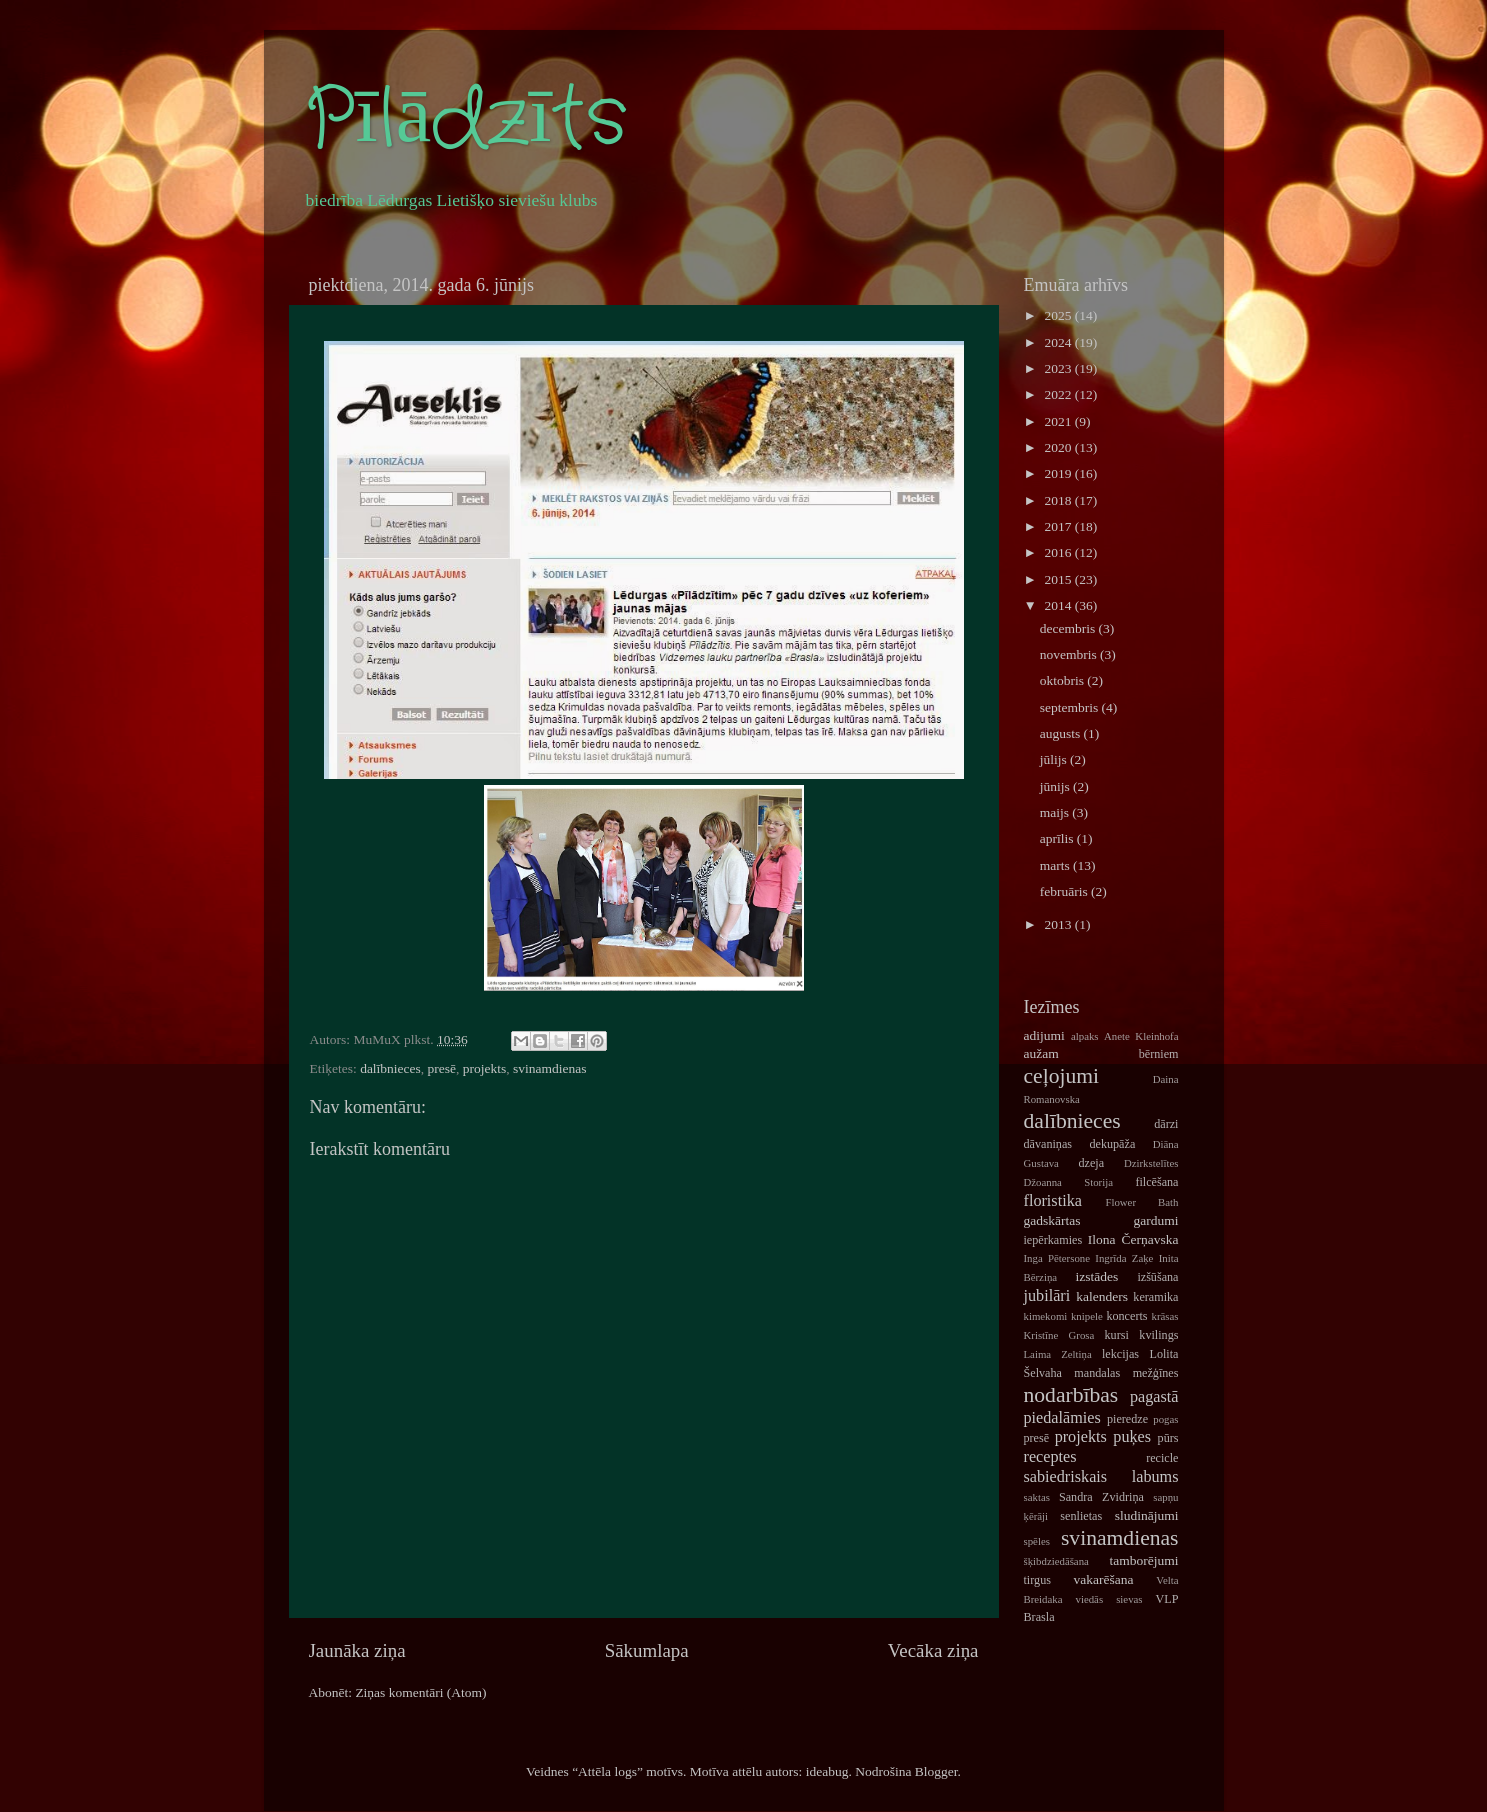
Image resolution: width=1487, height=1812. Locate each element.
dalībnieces (390, 1068)
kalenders (1102, 1296)
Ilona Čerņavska (1133, 1239)
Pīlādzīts (466, 120)
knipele (1087, 1316)
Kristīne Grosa (1059, 1335)
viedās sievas (1109, 1599)
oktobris (1064, 680)
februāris (1065, 891)
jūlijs (1055, 759)
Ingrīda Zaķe (1124, 1258)
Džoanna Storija (1069, 1182)
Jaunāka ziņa (357, 1650)
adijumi (1044, 1035)
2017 (1059, 526)
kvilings (1158, 1335)
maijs (1056, 812)
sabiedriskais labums (1101, 1477)
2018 (1059, 500)
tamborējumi (1144, 1560)
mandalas (1097, 1373)
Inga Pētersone (1057, 1258)
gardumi (1156, 1220)
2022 (1059, 394)
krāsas (1165, 1316)
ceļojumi (1062, 1076)
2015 (1059, 579)
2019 (1059, 473)
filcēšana (1156, 1182)
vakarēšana (1103, 1579)
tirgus (1037, 1580)
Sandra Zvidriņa (1101, 1497)
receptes (1050, 1457)
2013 (1059, 924)
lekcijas (1120, 1354)
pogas (1165, 1419)
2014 (1059, 605)
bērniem (1159, 1054)
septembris (1071, 707)
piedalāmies (1062, 1418)
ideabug (827, 1771)
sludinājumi (1147, 1515)
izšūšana (1157, 1277)
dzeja (1091, 1163)
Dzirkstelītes (1151, 1163)
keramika (1155, 1297)
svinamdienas (550, 1068)
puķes (1132, 1437)
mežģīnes (1156, 1373)
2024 (1059, 342)
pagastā (1154, 1397)
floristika (1053, 1201)
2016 (1059, 552)
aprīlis (1058, 838)
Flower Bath (1141, 1202)
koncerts (1126, 1316)
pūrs (1168, 1438)
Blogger (936, 1771)
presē (442, 1068)
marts (1056, 865)
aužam (1041, 1053)
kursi (1117, 1335)
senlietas (1081, 1516)
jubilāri (1047, 1296)
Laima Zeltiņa (1058, 1354)
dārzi (1166, 1124)
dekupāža (1112, 1144)
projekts (485, 1068)
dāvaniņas (1048, 1144)
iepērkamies (1053, 1240)
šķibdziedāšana (1056, 1561)
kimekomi (1046, 1316)
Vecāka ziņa (933, 1650)
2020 (1059, 447)
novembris (1070, 654)
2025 (1059, 315)
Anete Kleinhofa (1141, 1036)
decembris (1069, 628)
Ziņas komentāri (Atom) (420, 1692)
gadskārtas (1052, 1220)
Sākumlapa (647, 1650)
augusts (1062, 733)
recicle (1162, 1458)
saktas (1037, 1497)
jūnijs (1056, 786)
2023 (1059, 368)
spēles (1037, 1541)
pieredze (1127, 1419)
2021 (1059, 421)
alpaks (1085, 1036)
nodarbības (1071, 1395)
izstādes (1097, 1276)
